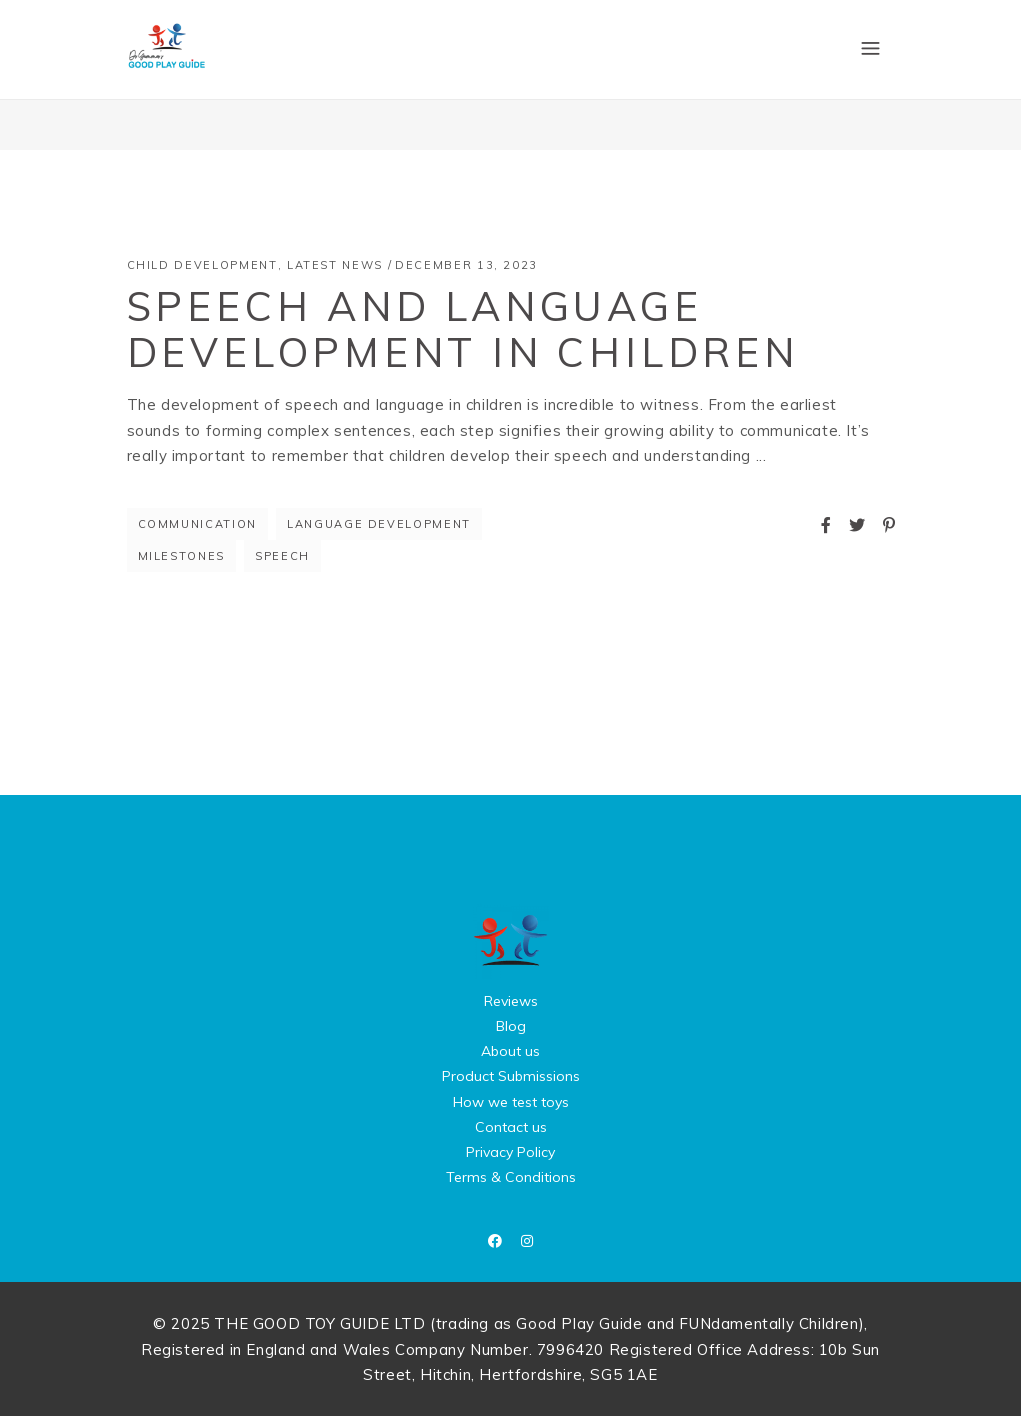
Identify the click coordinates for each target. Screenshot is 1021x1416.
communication (197, 524)
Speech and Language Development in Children (463, 329)
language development (379, 524)
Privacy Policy (510, 1152)
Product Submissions (511, 1076)
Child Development (202, 265)
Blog (511, 1026)
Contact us (511, 1127)
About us (510, 1051)
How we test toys (511, 1102)
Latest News (335, 265)
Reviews (511, 1001)
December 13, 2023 (466, 265)
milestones (182, 556)
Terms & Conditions (511, 1177)
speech (282, 556)
